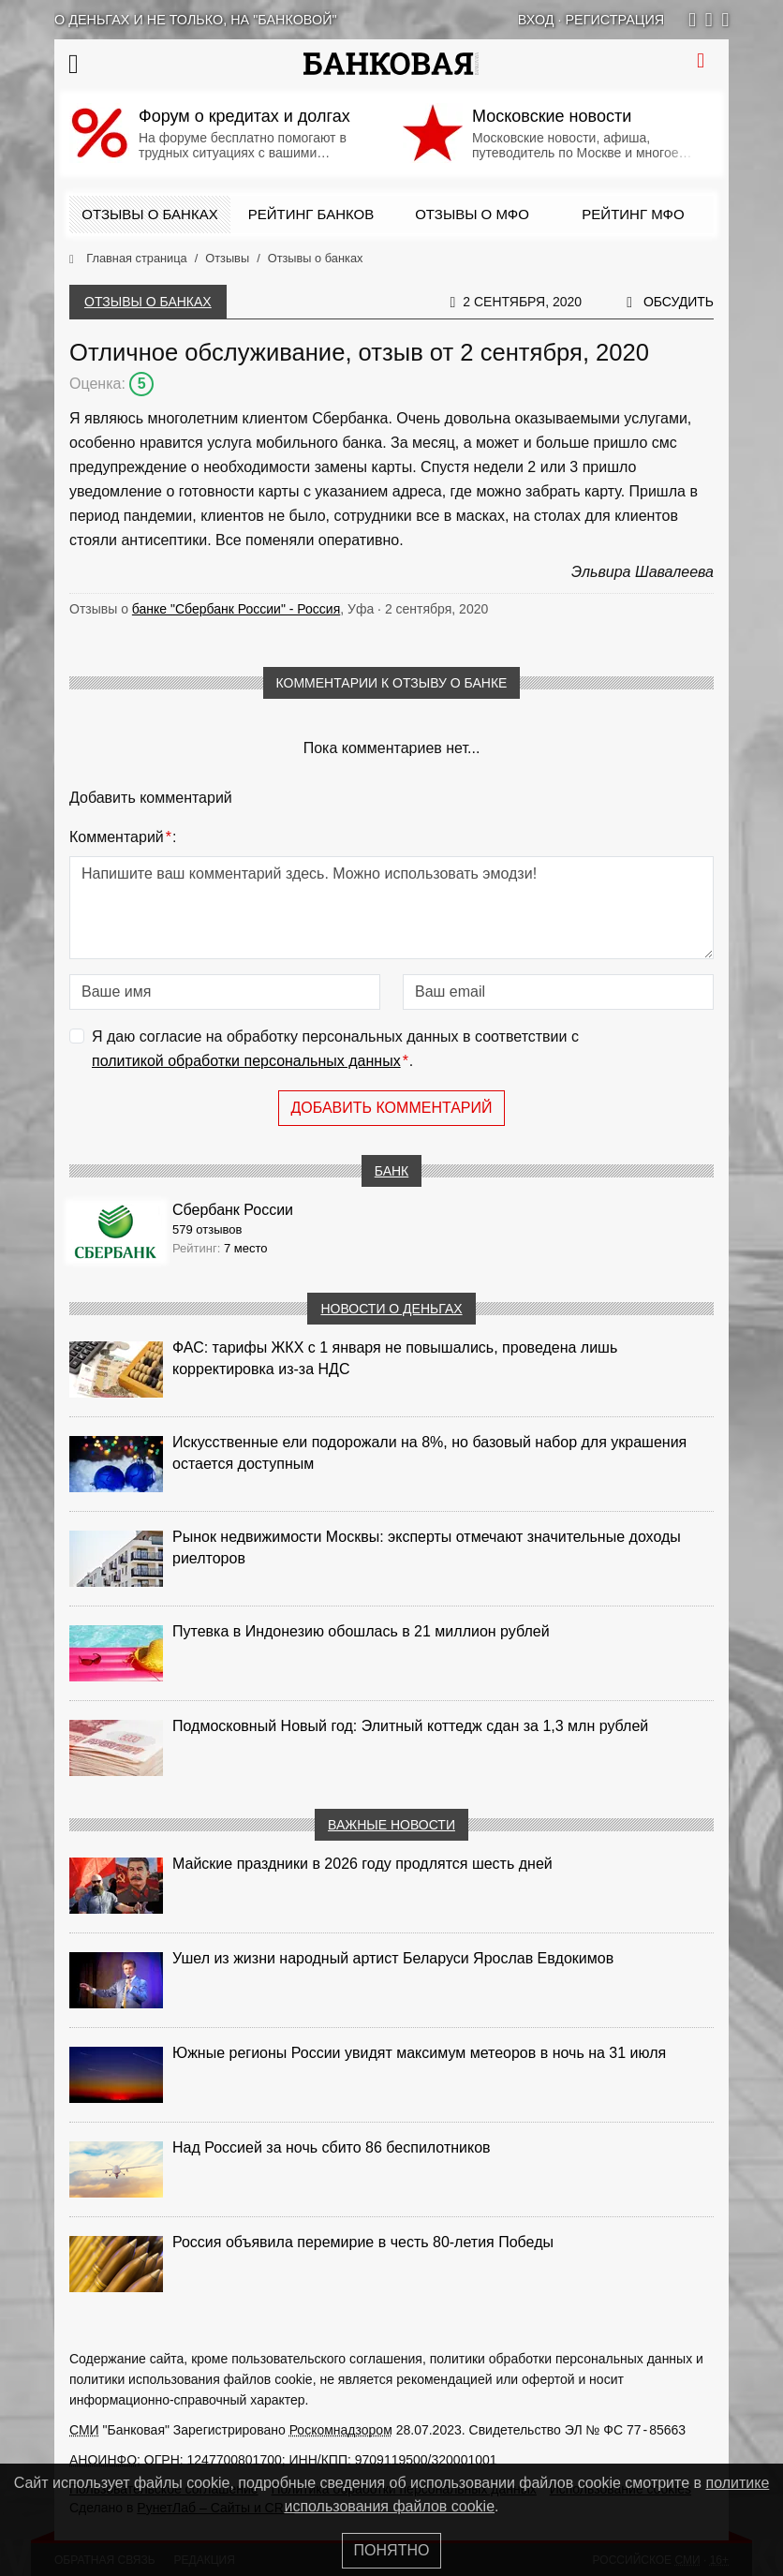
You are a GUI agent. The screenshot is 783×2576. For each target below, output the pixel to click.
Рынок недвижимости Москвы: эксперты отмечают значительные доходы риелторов (426, 1547)
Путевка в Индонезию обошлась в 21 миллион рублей (361, 1631)
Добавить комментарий (391, 1108)
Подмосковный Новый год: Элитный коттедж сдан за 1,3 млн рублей (410, 1726)
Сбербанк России (232, 1210)
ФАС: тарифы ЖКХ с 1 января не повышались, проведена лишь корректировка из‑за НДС (394, 1358)
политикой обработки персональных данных (246, 1061)
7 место (246, 1248)
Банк (391, 1170)
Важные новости (391, 1824)
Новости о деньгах (391, 1308)
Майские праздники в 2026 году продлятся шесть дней (362, 1864)
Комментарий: (122, 837)
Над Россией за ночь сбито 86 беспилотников (331, 2147)
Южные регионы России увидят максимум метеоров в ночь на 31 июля (419, 2053)
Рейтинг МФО (633, 214)
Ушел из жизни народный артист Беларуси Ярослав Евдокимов (392, 1958)
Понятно (392, 2550)
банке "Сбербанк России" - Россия (236, 608)
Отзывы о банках (149, 214)
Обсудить (678, 301)
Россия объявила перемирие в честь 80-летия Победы (363, 2242)
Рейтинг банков (311, 214)
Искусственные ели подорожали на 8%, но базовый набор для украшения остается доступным (429, 1453)
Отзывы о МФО (472, 214)
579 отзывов (207, 1229)
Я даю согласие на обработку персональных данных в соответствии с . (335, 1051)
